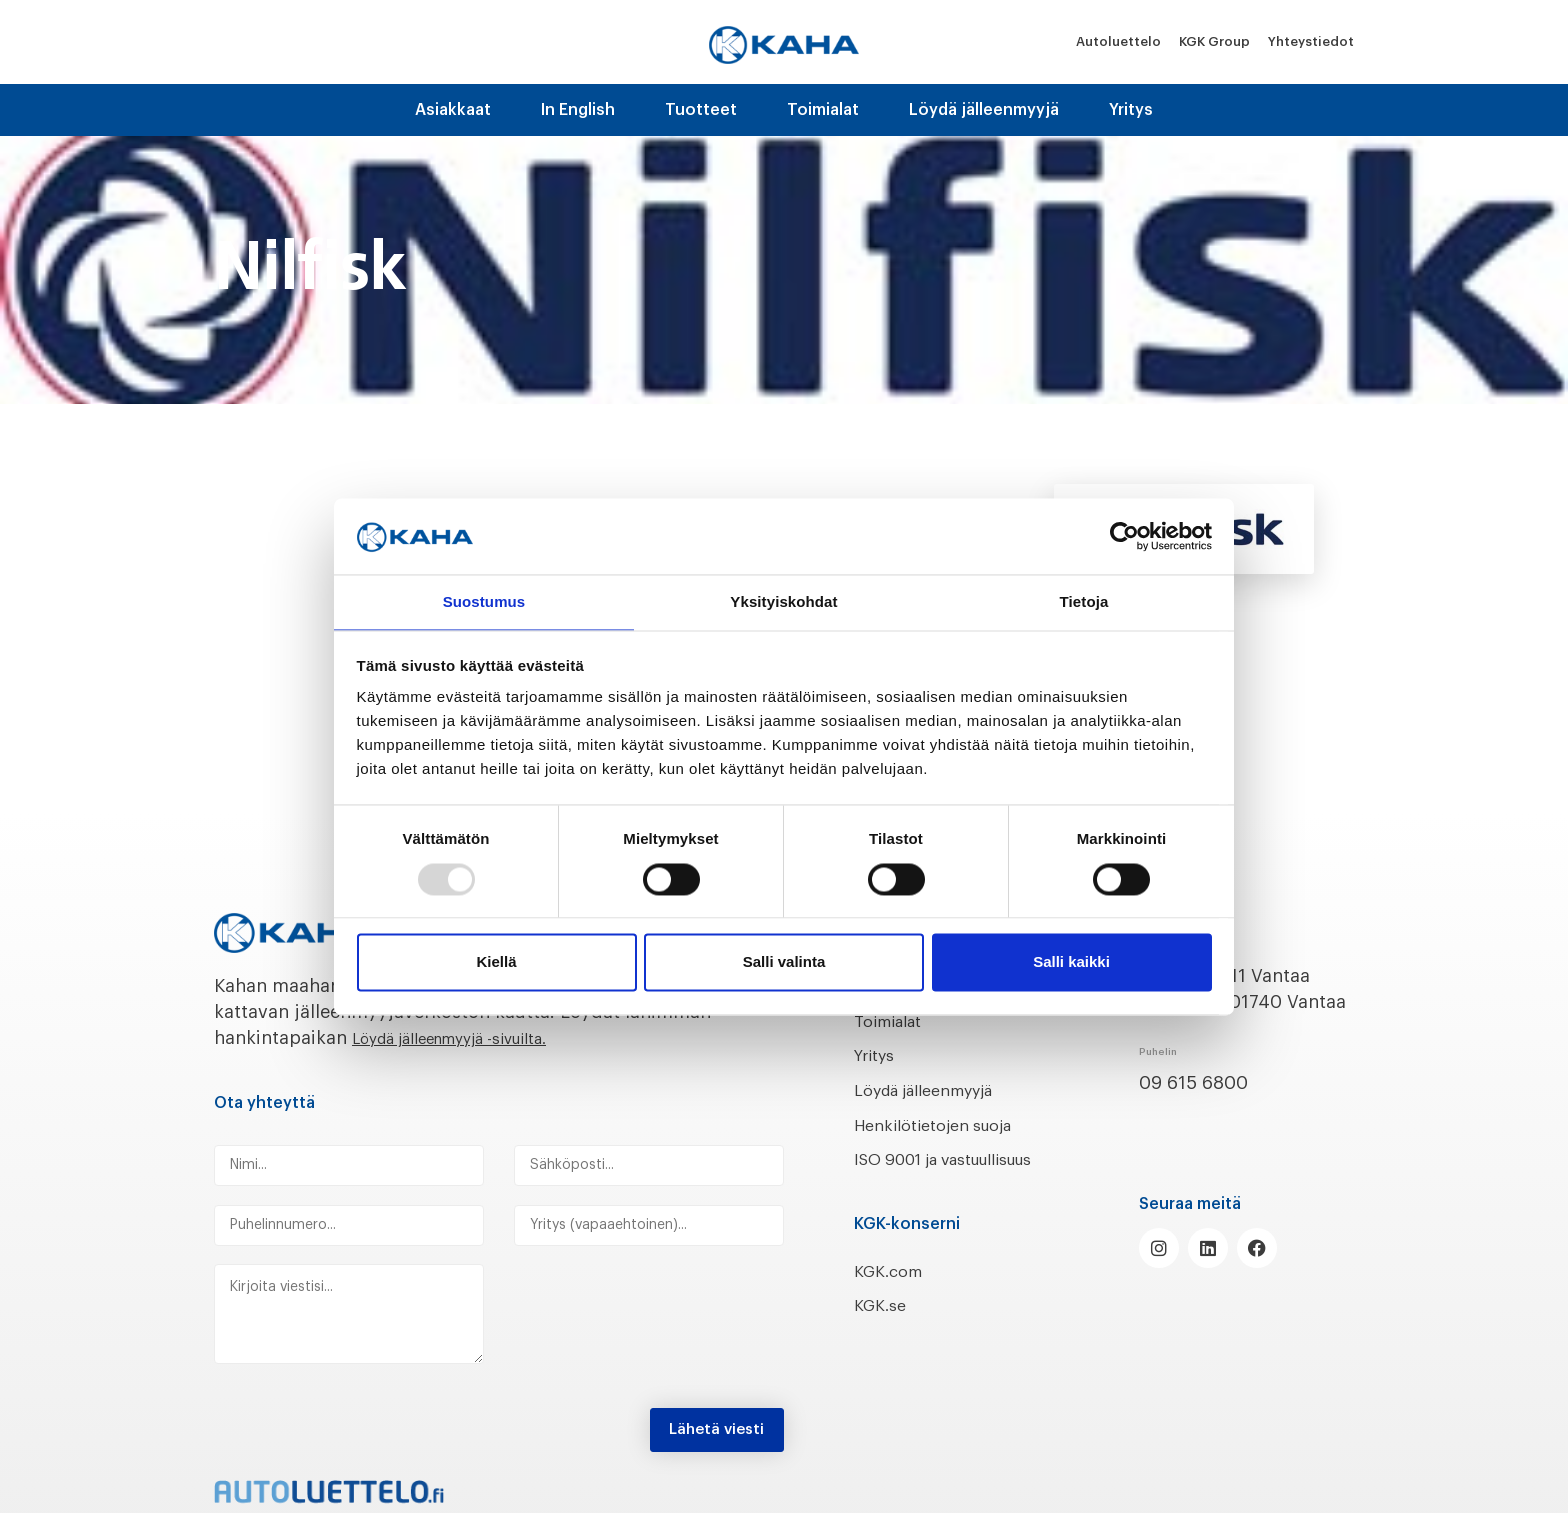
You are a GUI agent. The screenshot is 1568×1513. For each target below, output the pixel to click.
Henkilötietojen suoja (946, 1125)
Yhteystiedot (1311, 41)
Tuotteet (701, 110)
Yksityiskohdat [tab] (783, 601)
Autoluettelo (1118, 41)
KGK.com (893, 1297)
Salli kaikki (1071, 963)
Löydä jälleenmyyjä (984, 110)
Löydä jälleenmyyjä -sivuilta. (475, 1038)
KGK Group (1214, 41)
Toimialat (823, 110)
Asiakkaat (453, 110)
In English (578, 110)
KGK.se (883, 1332)
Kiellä (496, 963)
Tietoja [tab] (1084, 601)
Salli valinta (784, 963)
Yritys (1131, 110)
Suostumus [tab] (484, 601)
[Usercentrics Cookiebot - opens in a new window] (1124, 535)
